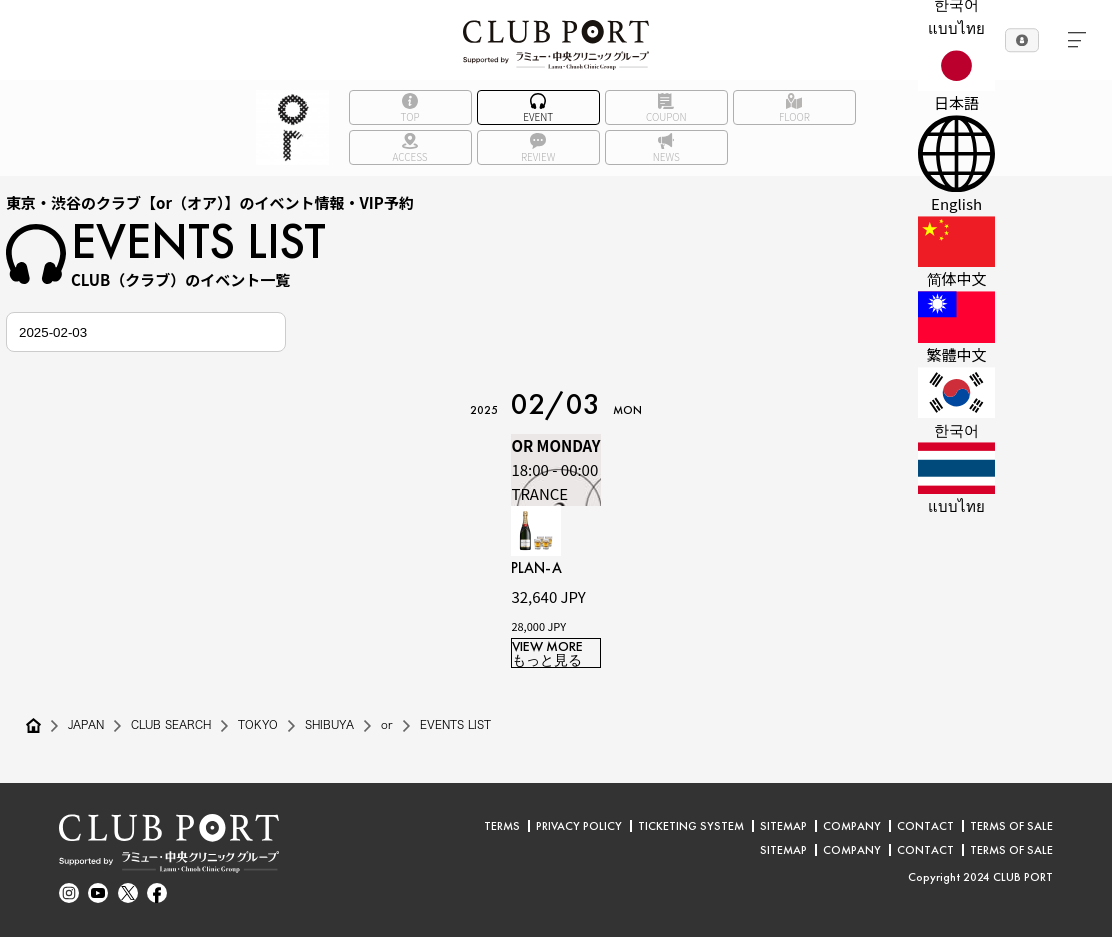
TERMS (502, 826)
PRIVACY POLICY (579, 826)
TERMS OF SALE (1011, 826)
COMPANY (852, 826)
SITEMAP (783, 826)
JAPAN (88, 726)
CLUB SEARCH (181, 726)
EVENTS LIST (486, 726)
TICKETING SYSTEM (691, 826)
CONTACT (925, 826)
